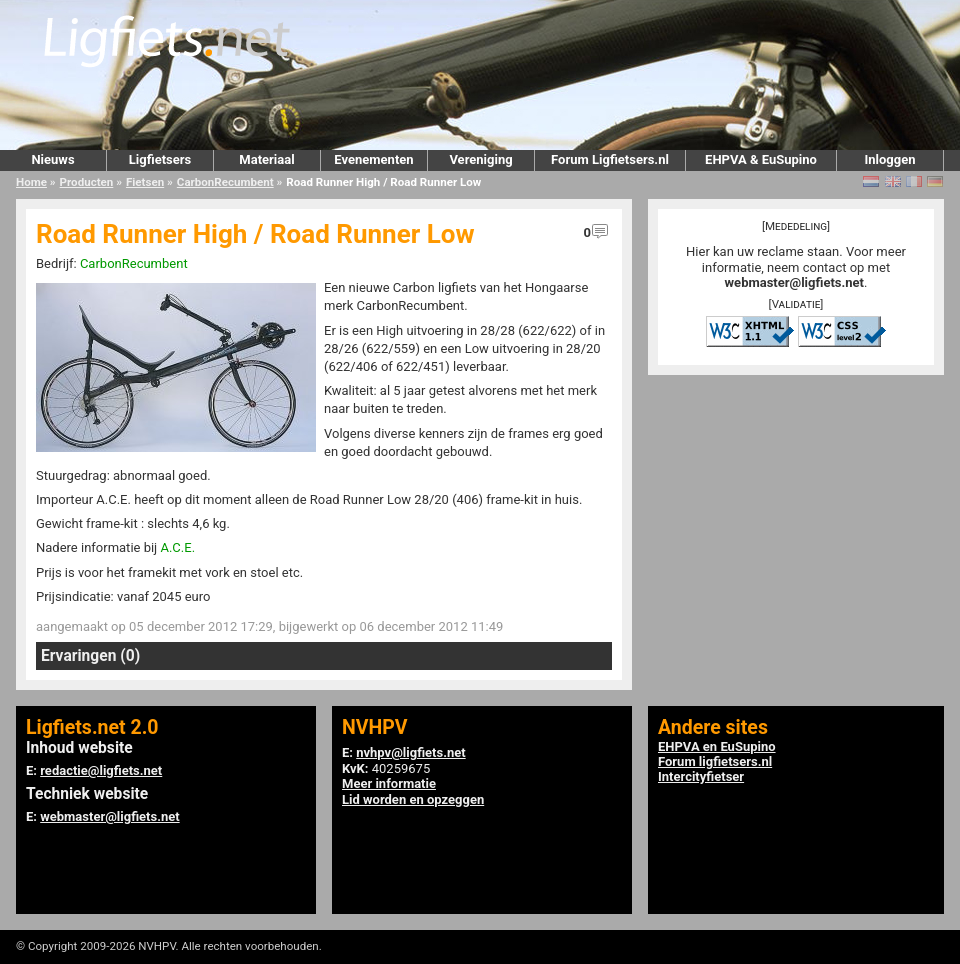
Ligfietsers (160, 159)
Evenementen (373, 159)
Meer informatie (389, 783)
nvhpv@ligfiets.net (410, 752)
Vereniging (480, 159)
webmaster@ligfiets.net (794, 282)
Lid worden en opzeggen (413, 799)
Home (31, 182)
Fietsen (145, 182)
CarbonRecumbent (225, 182)
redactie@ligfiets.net (101, 770)
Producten (87, 182)
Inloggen (889, 159)
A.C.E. (177, 547)
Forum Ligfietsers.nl (610, 159)
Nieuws (52, 159)
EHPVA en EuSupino (717, 746)
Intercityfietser (701, 776)
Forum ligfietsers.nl (715, 761)
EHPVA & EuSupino (761, 159)
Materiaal (266, 159)
